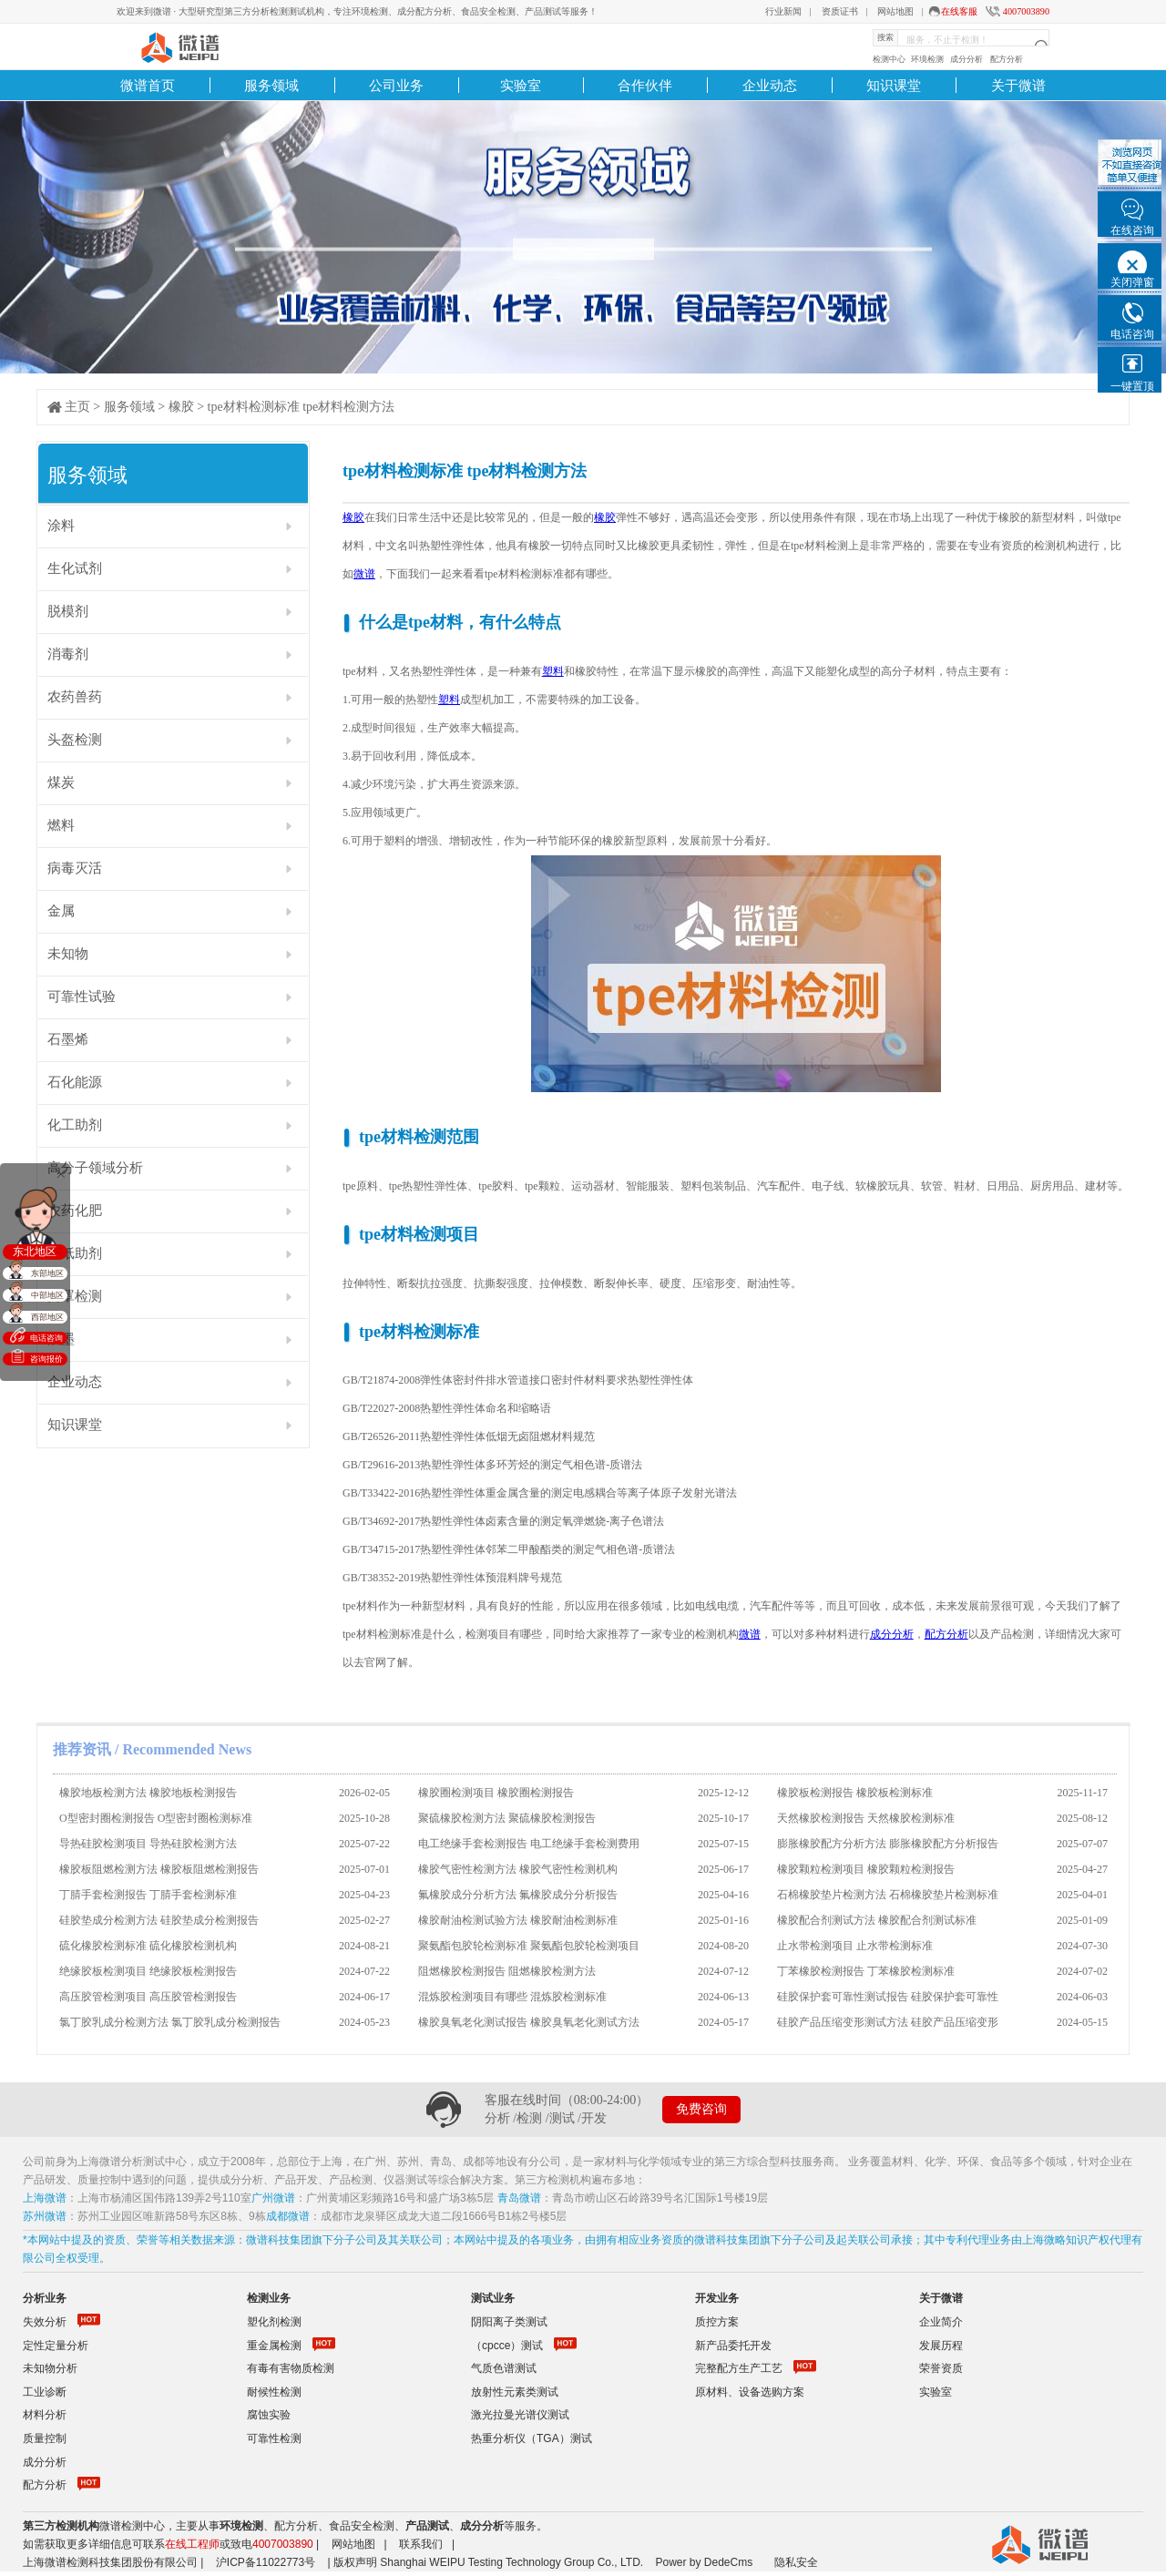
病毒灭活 (74, 868)
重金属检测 (274, 2345)
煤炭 (61, 782)
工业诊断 (44, 2392)
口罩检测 (74, 1296)
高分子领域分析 (95, 1167)
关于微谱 (1018, 85)
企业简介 (941, 2321)
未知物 (67, 953)
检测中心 (889, 59)
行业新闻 (783, 11)
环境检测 (927, 59)
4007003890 (1026, 11)
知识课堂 (893, 85)
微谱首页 (147, 85)
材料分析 (44, 2414)
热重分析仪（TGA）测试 (531, 2438)
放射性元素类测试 (514, 2392)
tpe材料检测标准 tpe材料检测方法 (301, 407)
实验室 (520, 85)
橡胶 (181, 407)
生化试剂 (74, 568)
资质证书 (840, 11)
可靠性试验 (81, 996)
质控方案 (717, 2321)
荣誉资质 (941, 2368)
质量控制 (44, 2438)
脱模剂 (67, 611)
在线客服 (959, 11)
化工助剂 (74, 1125)
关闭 (60, 1173)
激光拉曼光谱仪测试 (520, 2414)
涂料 (61, 525)
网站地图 (895, 11)
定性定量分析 (55, 2345)
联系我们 (421, 2544)
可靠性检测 (274, 2438)
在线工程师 (192, 2544)
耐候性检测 (274, 2392)
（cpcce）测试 (507, 2345)
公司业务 (396, 85)
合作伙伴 (645, 85)
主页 (77, 407)
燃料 (61, 825)
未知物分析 (50, 2368)
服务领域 (271, 85)
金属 (61, 911)
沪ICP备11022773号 (265, 2562)
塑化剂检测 (274, 2321)
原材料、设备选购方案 (749, 2392)
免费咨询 (701, 2109)
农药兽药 (74, 697)
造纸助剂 (74, 1253)
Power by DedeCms (703, 2562)
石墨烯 (67, 1039)
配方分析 (1006, 59)
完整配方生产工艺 (738, 2368)
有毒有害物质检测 (290, 2368)
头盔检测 (74, 739)
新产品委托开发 (733, 2345)
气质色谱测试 (504, 2368)
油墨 (61, 1339)
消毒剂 (67, 654)
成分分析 (966, 59)
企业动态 (769, 85)
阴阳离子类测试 (509, 2321)
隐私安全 (796, 2562)
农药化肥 (74, 1210)
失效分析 (44, 2321)
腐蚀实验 (269, 2414)
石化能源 (74, 1082)
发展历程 (941, 2345)
